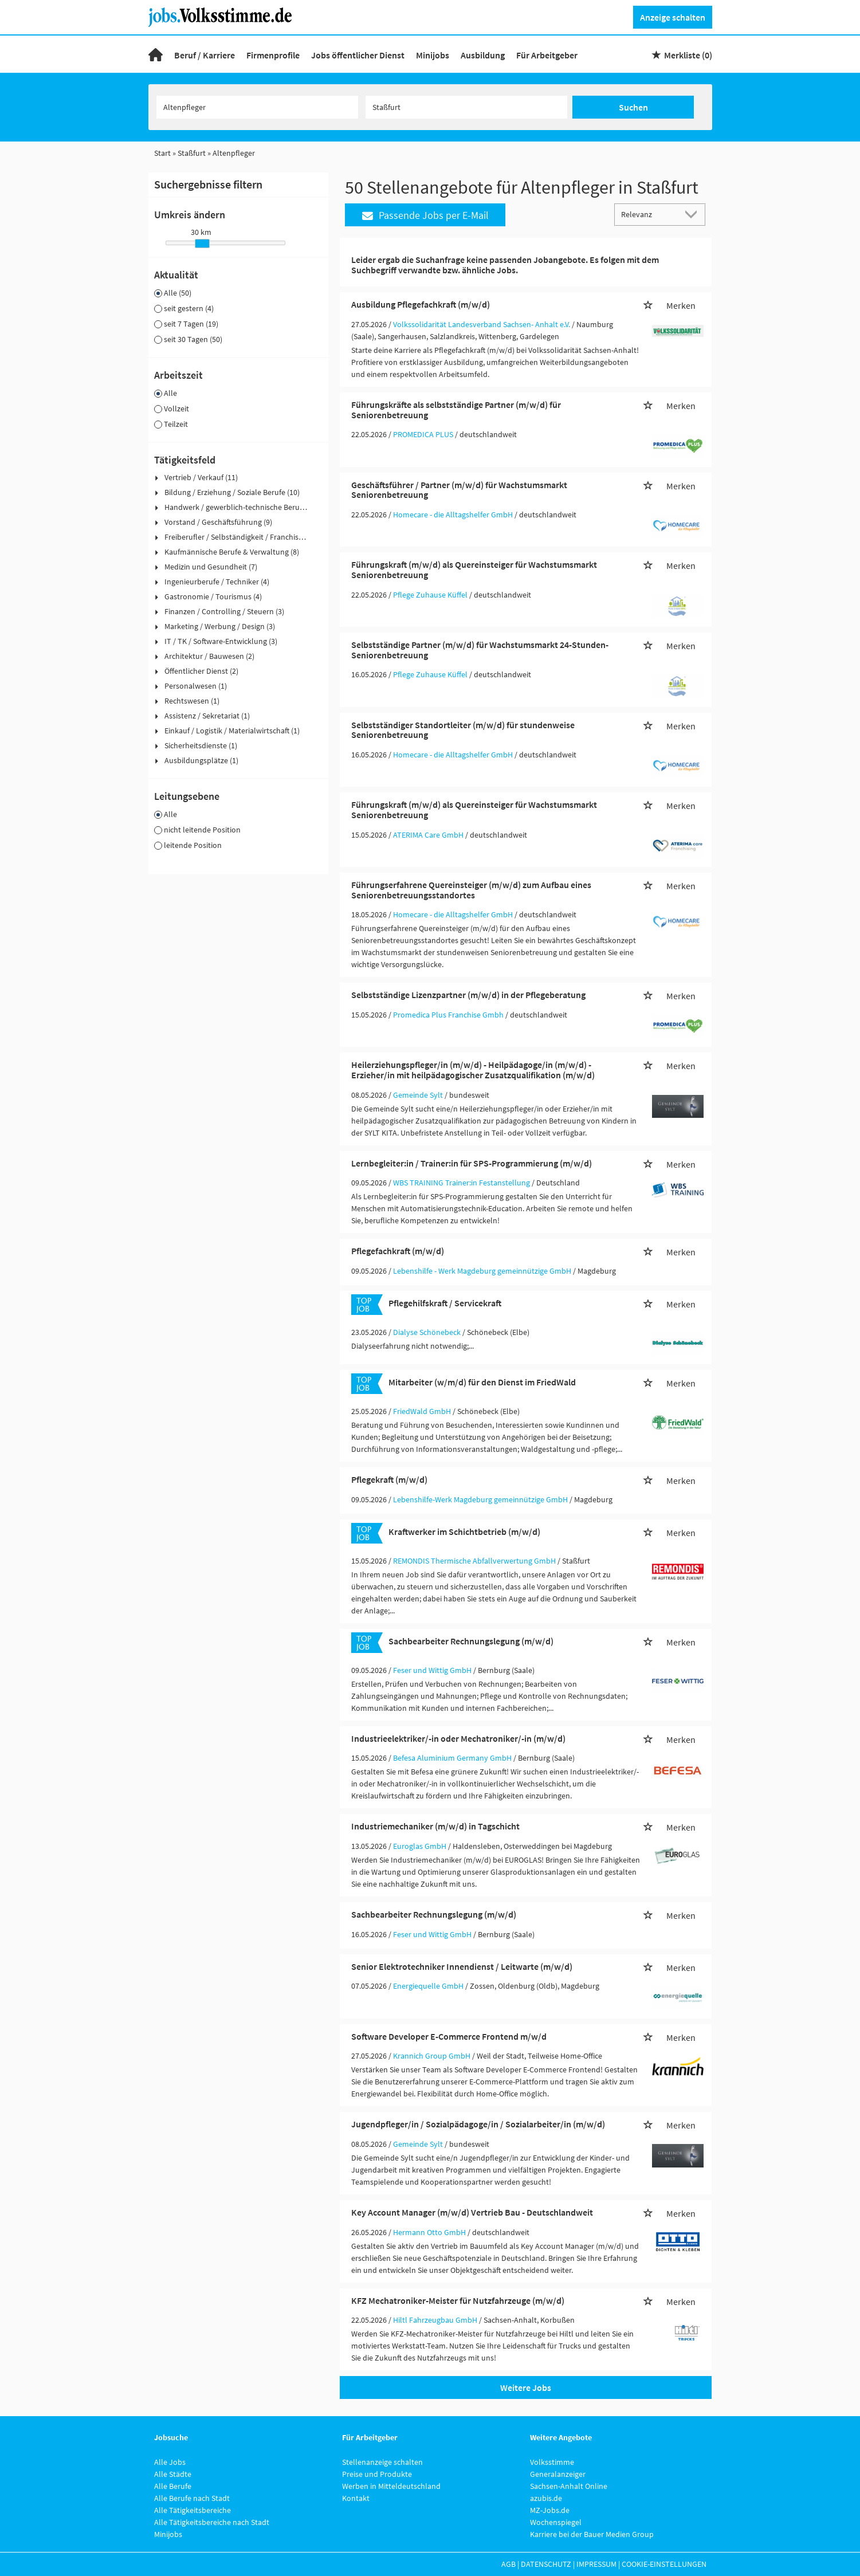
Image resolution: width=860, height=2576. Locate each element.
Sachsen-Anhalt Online (568, 2486)
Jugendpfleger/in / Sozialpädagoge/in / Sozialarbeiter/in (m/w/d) (478, 2124)
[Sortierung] (648, 214)
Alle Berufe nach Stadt (192, 2498)
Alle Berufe (172, 2486)
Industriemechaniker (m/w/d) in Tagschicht (435, 1826)
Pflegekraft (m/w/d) (389, 1479)
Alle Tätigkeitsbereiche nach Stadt (211, 2522)
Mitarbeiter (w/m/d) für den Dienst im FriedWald (482, 1382)
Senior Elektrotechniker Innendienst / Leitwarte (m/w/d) (461, 1966)
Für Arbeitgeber (547, 55)
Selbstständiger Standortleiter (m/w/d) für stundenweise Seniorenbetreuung (463, 730)
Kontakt (356, 2498)
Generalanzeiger (558, 2474)
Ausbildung (483, 55)
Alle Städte (172, 2474)
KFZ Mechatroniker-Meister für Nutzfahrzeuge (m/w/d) (457, 2300)
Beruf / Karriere (204, 55)
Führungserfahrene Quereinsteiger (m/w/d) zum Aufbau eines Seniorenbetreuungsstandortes (471, 890)
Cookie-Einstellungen (664, 2564)
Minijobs (432, 55)
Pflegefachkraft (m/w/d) (397, 1250)
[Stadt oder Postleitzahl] (466, 107)
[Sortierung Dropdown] (693, 214)
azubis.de (546, 2498)
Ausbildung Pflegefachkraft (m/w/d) (420, 304)
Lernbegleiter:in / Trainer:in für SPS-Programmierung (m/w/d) (471, 1163)
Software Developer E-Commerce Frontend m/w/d (449, 2036)
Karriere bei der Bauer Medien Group (592, 2534)
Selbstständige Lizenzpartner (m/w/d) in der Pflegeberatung (468, 994)
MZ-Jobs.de (550, 2510)
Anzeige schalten (672, 17)
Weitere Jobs (525, 2387)
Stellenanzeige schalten (382, 2462)
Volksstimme (552, 2462)
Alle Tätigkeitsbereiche (192, 2510)
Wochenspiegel (556, 2522)
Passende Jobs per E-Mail (425, 215)
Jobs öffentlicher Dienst (358, 55)
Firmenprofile (273, 55)
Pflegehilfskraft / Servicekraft (444, 1303)
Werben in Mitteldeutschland (391, 2486)
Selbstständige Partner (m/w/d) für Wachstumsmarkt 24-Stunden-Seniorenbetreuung (479, 650)
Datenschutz (546, 2564)
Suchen (633, 107)
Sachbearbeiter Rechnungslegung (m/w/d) (470, 1641)
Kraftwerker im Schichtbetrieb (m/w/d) (464, 1531)
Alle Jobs (170, 2462)
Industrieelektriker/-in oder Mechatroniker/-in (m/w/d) (458, 1738)
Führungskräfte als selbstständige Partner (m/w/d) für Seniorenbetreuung (456, 410)
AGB (508, 2564)
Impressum (596, 2564)
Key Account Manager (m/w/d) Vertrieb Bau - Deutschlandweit (472, 2212)
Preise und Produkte (377, 2474)
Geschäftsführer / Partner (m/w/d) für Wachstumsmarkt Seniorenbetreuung (459, 490)
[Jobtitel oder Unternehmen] (257, 107)
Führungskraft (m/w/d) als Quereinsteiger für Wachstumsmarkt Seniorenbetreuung (474, 569)
